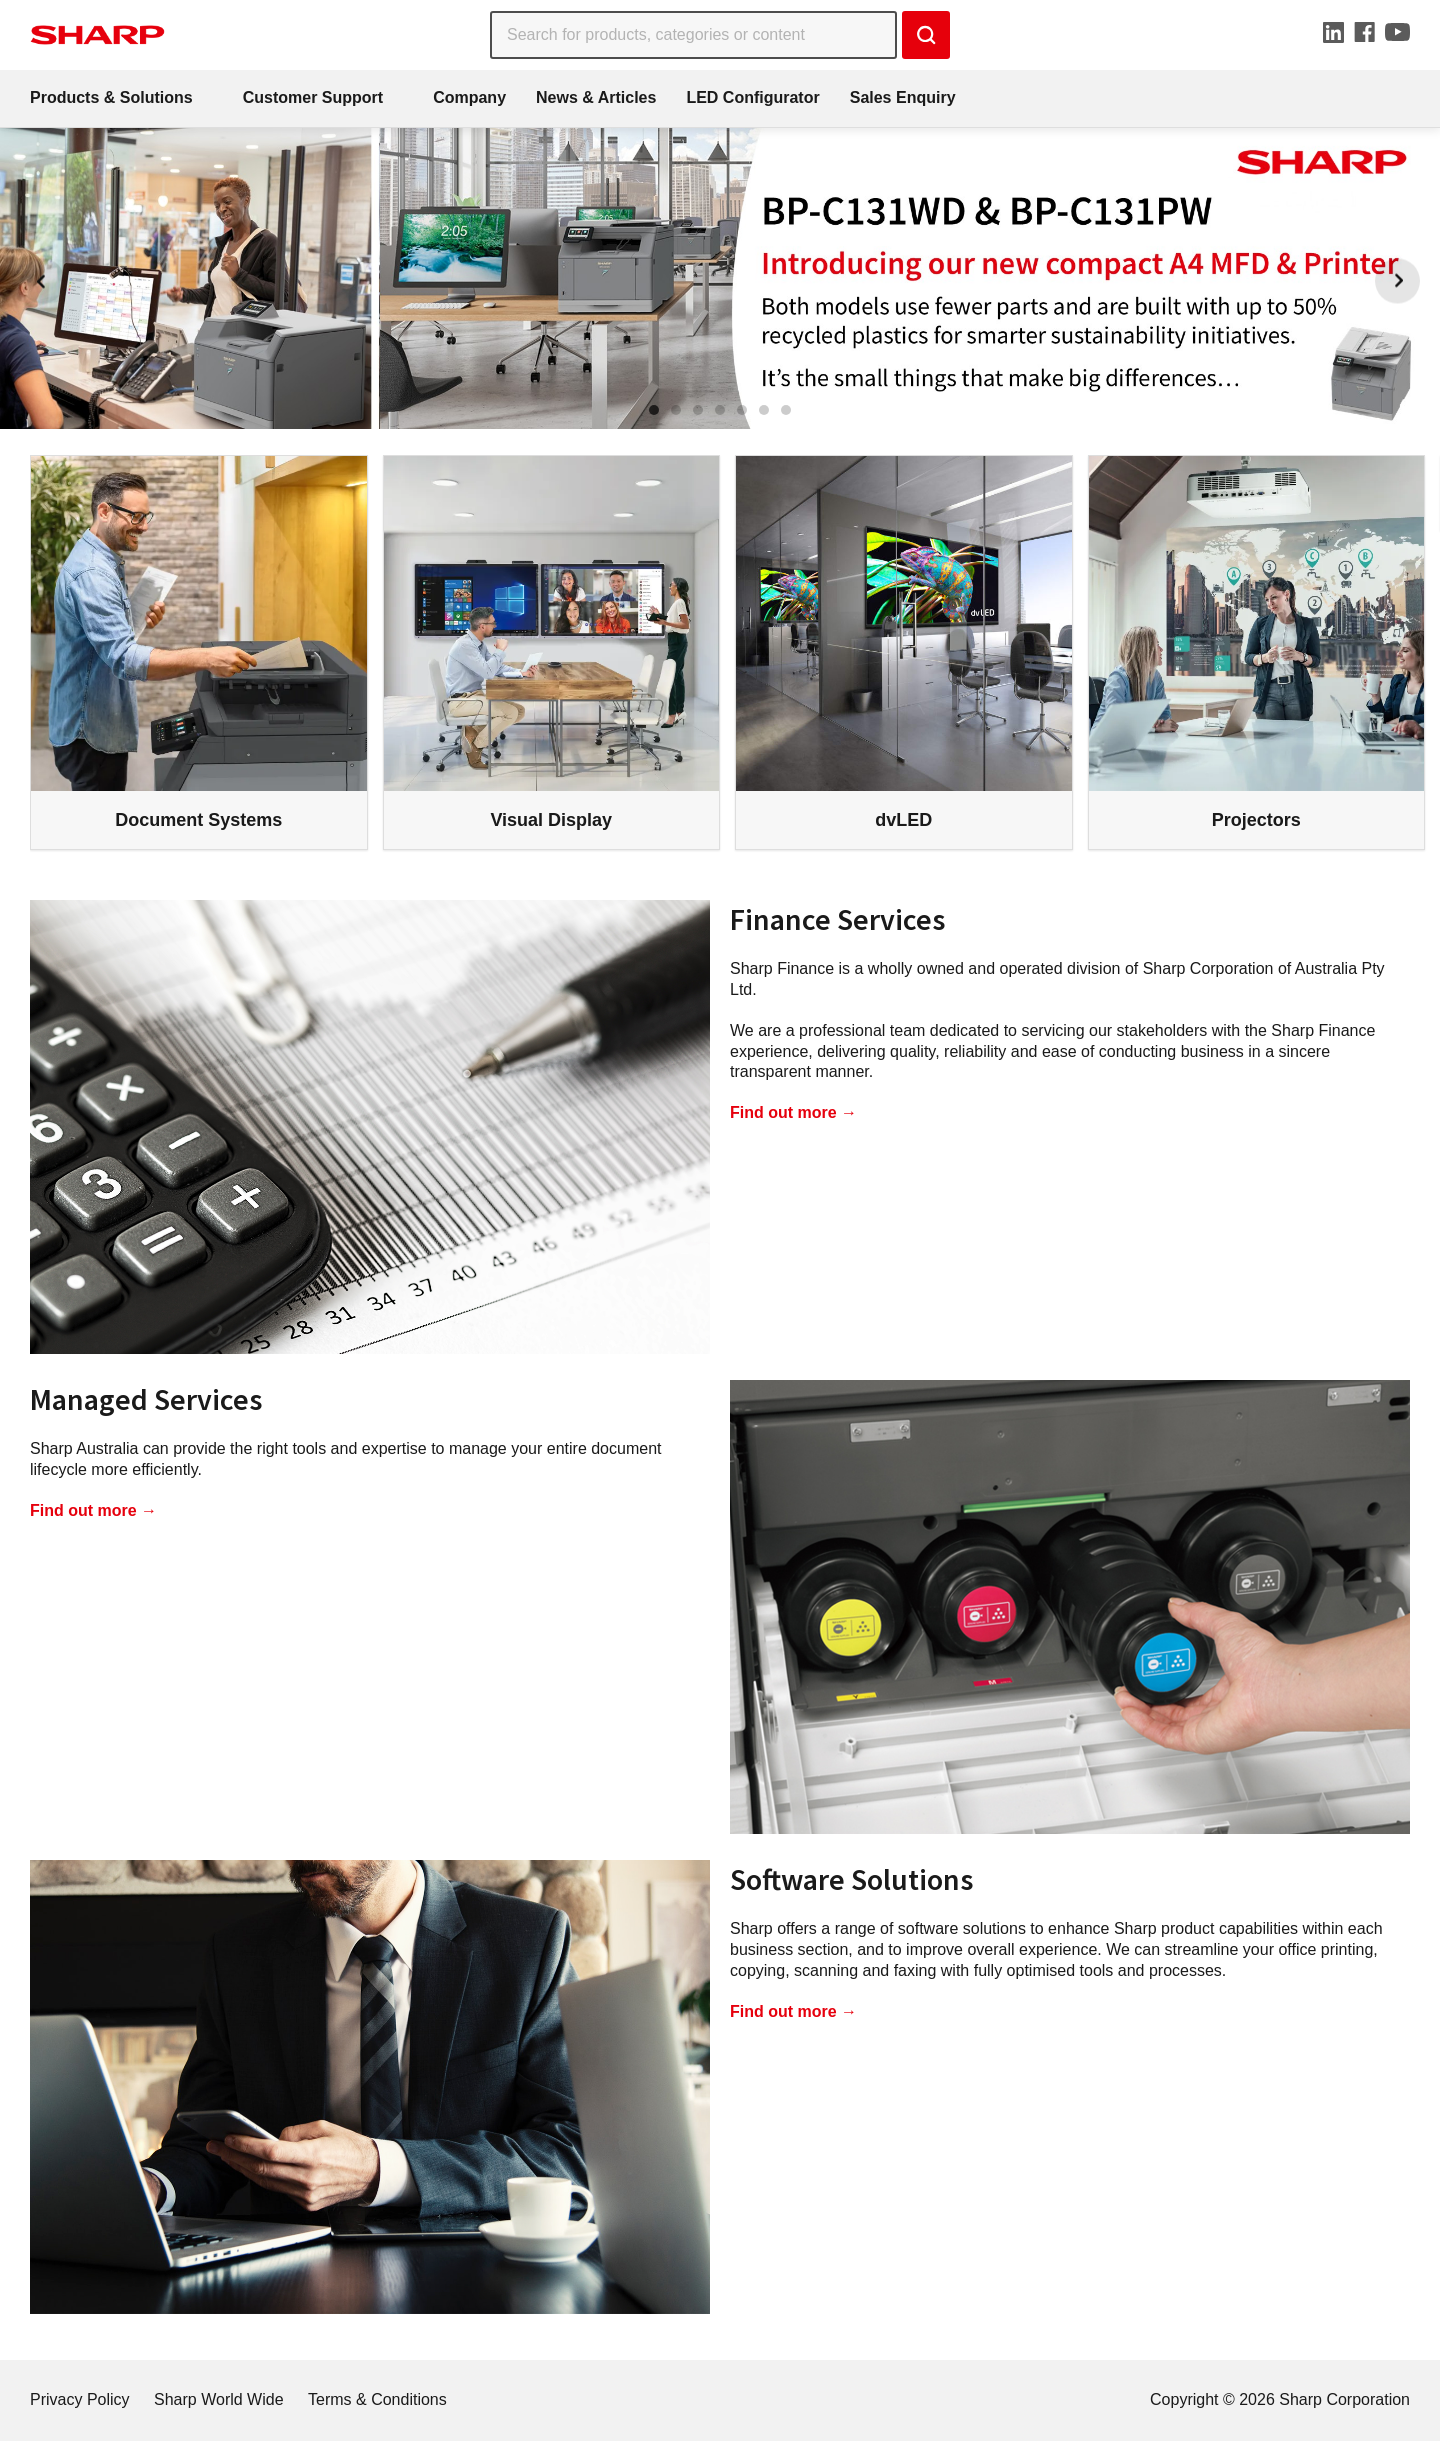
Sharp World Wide (219, 2399)
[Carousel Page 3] (698, 410)
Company (469, 97)
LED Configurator (752, 97)
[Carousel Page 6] (764, 410)
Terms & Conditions (377, 2399)
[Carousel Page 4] (720, 410)
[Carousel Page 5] (742, 410)
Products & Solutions (111, 97)
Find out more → (793, 1112)
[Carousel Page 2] (676, 410)
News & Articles (596, 97)
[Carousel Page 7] (786, 410)
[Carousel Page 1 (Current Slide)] (654, 410)
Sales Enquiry (903, 97)
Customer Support (313, 97)
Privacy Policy (80, 2399)
